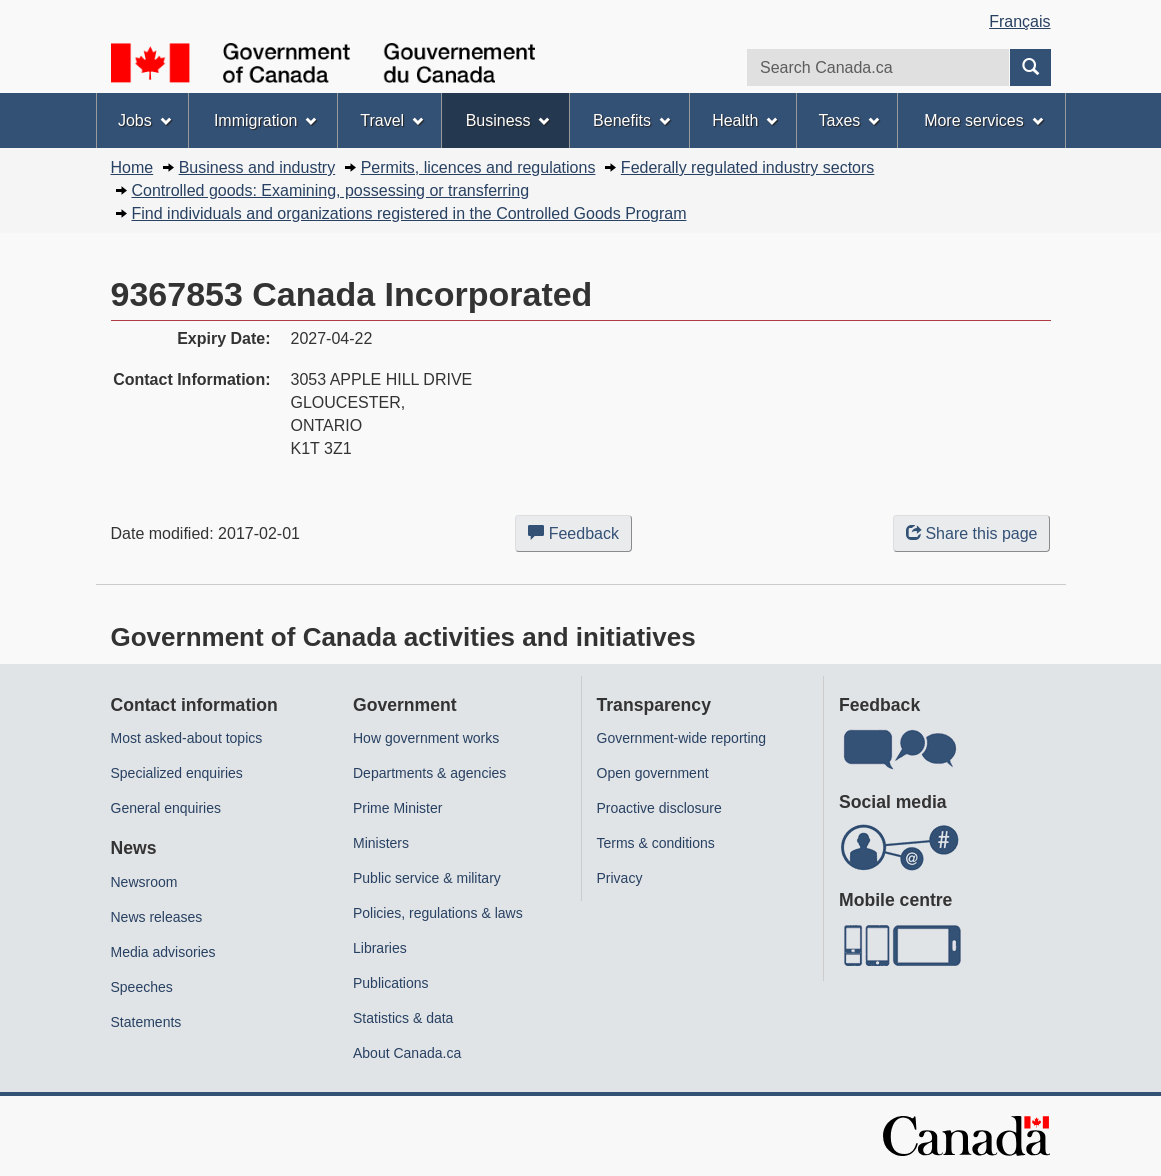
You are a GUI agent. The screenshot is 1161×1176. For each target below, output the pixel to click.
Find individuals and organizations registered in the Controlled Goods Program (409, 213)
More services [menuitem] (983, 120)
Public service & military (427, 878)
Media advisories (163, 952)
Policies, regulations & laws (438, 913)
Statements (146, 1022)
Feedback (580, 537)
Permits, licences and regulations (478, 167)
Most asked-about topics (187, 738)
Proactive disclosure (659, 808)
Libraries (380, 948)
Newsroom (144, 882)
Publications (391, 983)
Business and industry (257, 167)
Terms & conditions (656, 843)
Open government (653, 773)
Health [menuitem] (744, 120)
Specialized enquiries (177, 773)
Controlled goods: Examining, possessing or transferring (331, 190)
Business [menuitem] (508, 120)
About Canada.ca (407, 1053)
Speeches (142, 987)
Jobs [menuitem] (144, 120)
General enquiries (166, 808)
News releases (157, 917)
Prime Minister (397, 808)
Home (132, 167)
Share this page (971, 533)
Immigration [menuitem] (265, 120)
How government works (426, 738)
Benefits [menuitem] (631, 120)
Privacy (620, 878)
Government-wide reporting (682, 738)
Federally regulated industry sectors (747, 167)
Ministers (381, 843)
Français (1019, 21)
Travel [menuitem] (391, 120)
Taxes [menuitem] (849, 120)
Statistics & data (403, 1018)
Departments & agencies (429, 773)
